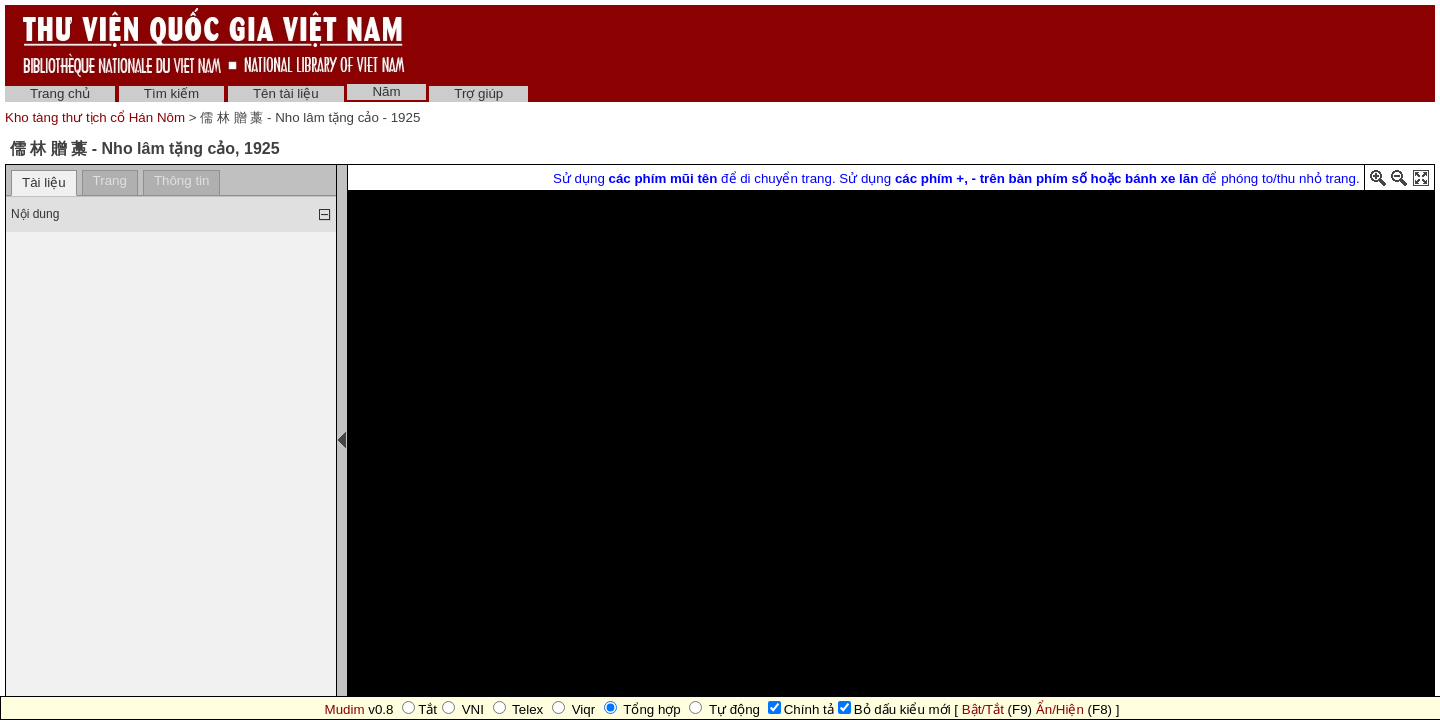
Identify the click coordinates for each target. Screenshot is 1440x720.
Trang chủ (60, 93)
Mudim (345, 709)
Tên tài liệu (286, 93)
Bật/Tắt (983, 709)
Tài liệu (44, 182)
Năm (386, 91)
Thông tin (182, 180)
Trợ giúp (478, 93)
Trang (110, 180)
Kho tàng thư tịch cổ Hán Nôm (97, 117)
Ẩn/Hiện (1060, 709)
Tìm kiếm (171, 93)
